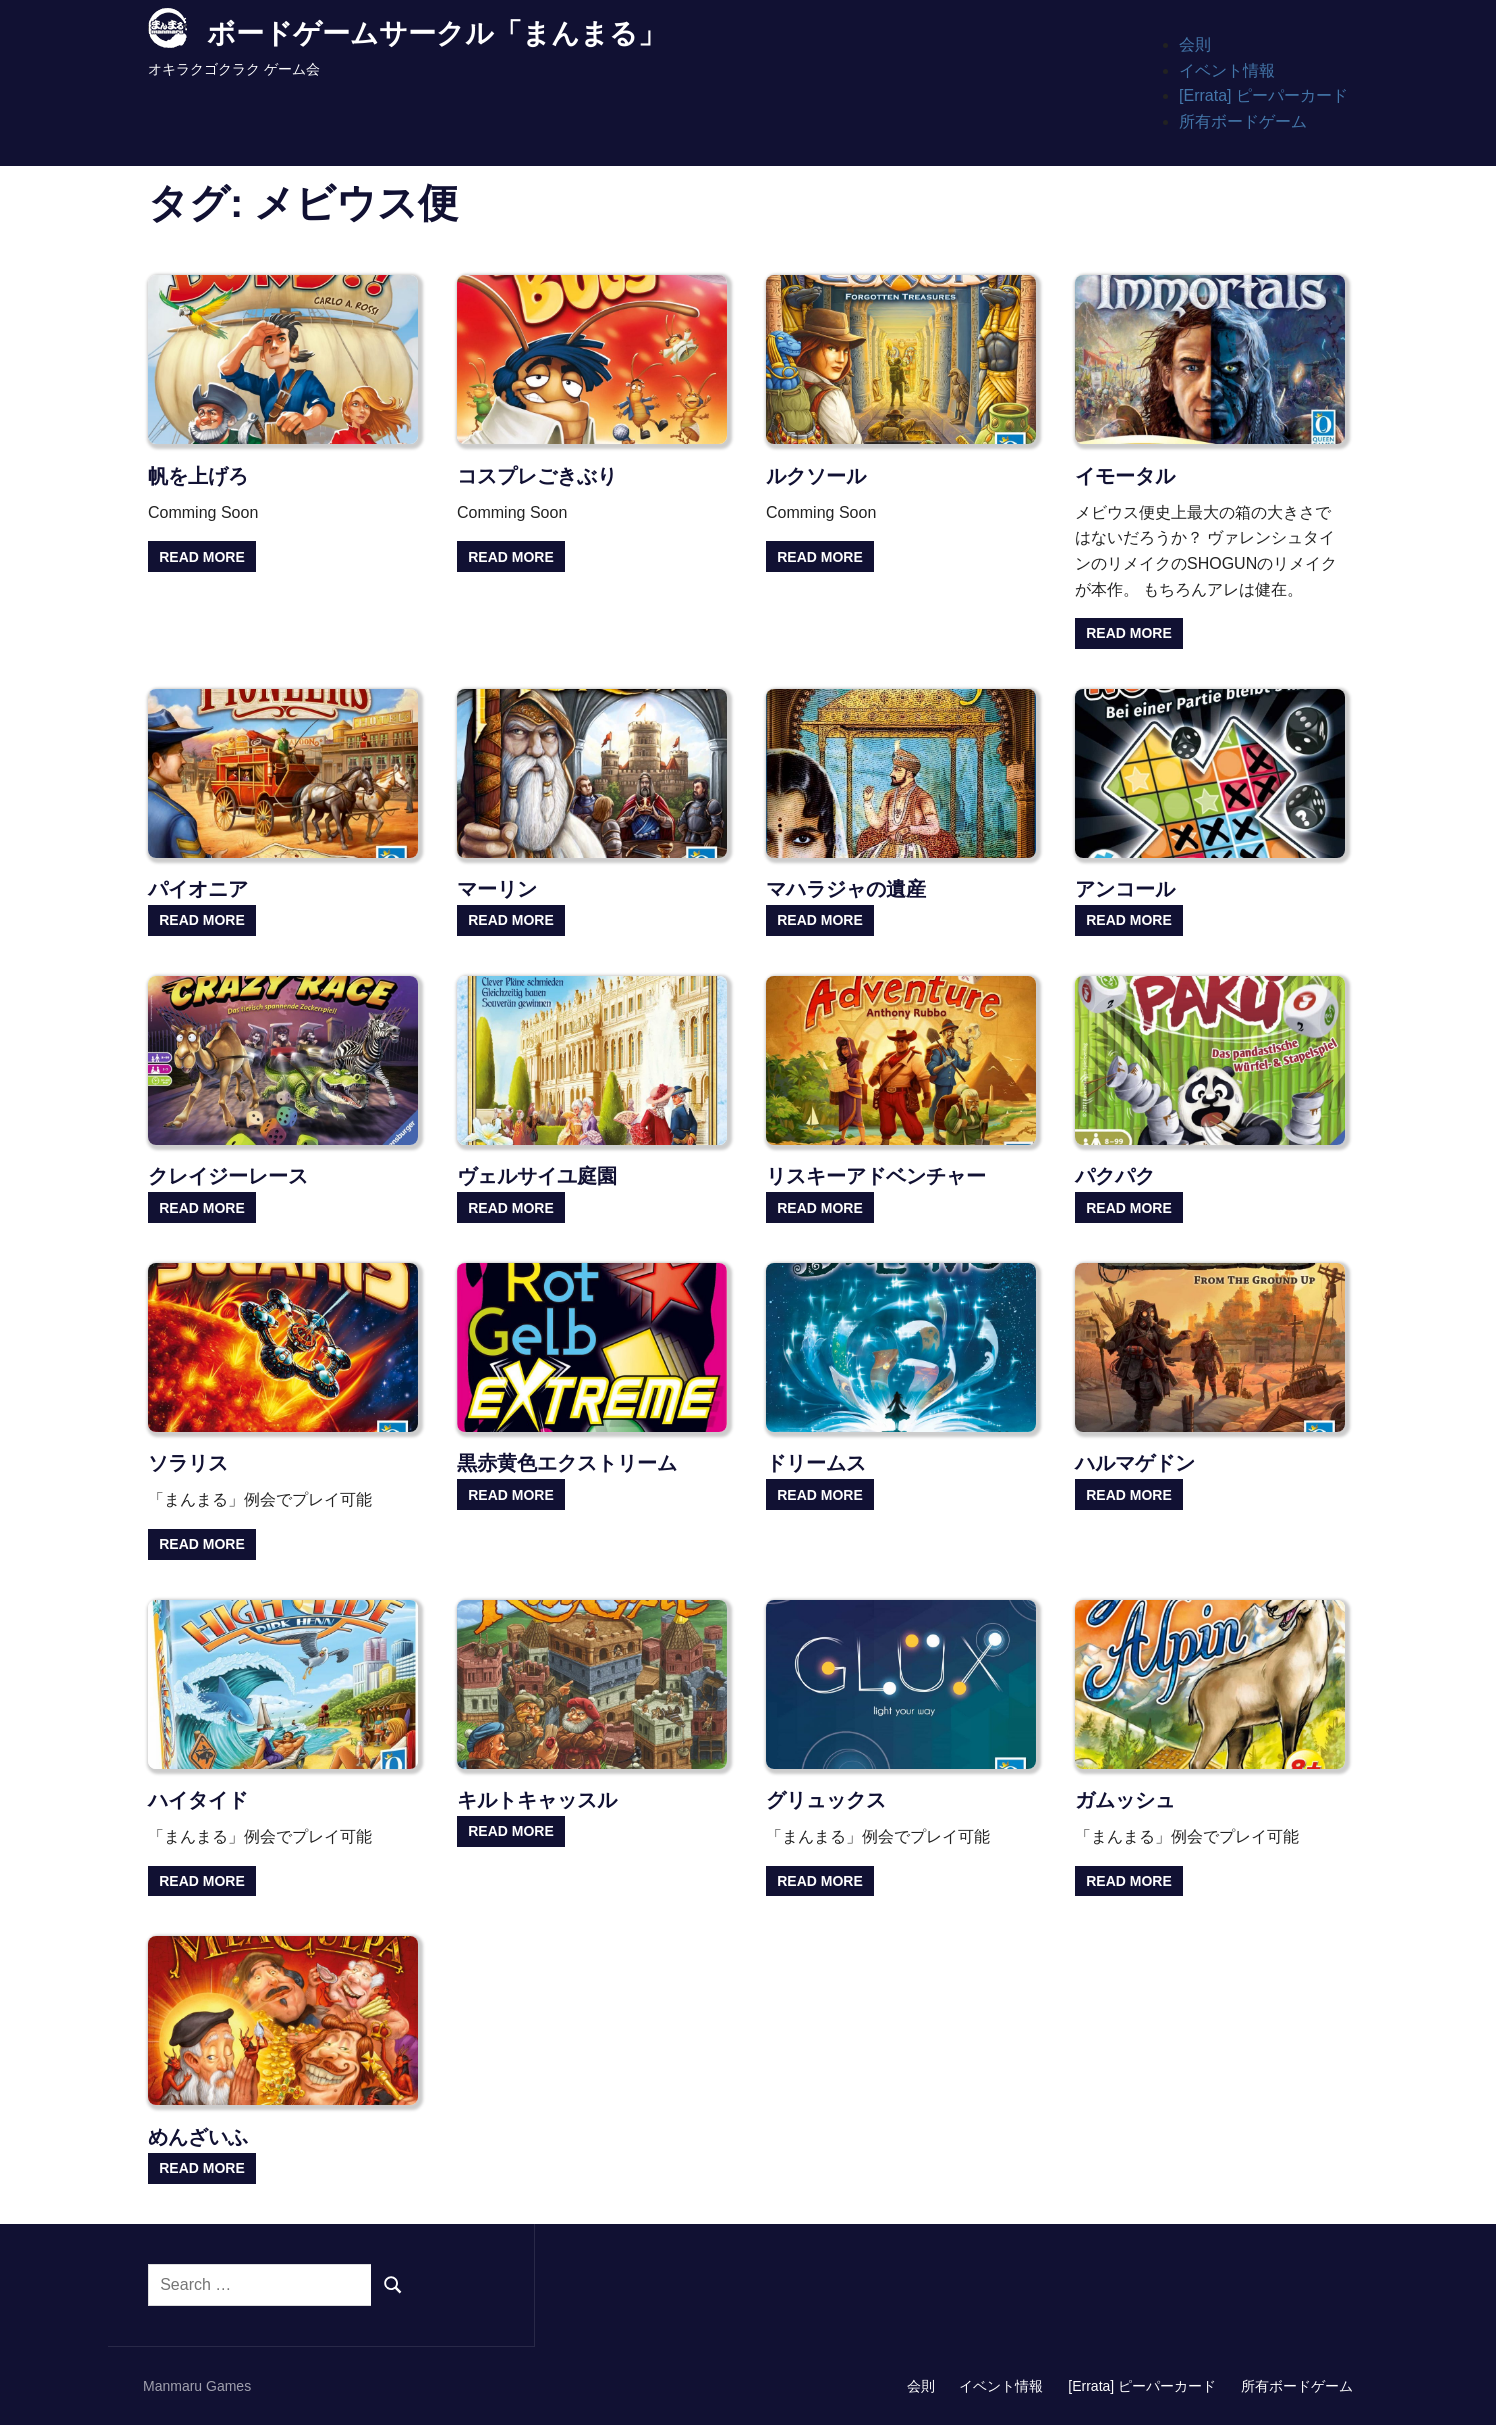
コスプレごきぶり (537, 476)
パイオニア (198, 889)
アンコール (1125, 889)
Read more (202, 557)
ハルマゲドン (1135, 1463)
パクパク (1115, 1176)
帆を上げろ (198, 476)
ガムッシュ (1125, 1800)
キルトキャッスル (537, 1800)
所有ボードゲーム (1243, 121)
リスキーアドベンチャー (876, 1176)
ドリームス (816, 1463)
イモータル (1125, 476)
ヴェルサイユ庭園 (537, 1176)
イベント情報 (1227, 70)
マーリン (497, 889)
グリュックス (826, 1800)
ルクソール (816, 476)
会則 (1195, 44)
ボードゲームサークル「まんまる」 (436, 33)
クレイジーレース (228, 1176)
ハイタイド (198, 1800)
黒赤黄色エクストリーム (567, 1463)
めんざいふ (198, 2137)
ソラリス (188, 1463)
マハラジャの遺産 (846, 889)
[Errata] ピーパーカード (1263, 95)
